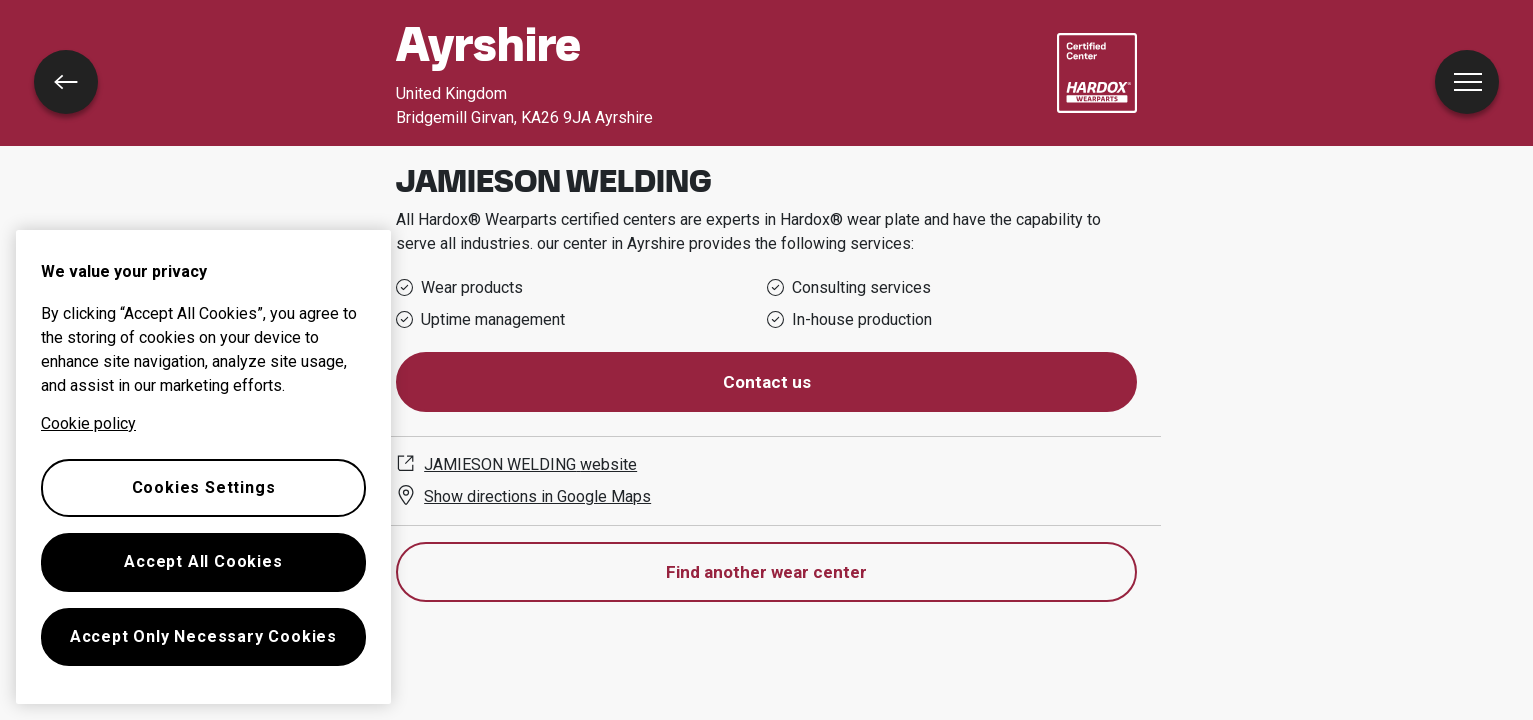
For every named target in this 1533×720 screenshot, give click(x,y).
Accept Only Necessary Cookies (203, 636)
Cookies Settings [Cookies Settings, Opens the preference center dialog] (204, 487)
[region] (203, 467)
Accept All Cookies (203, 561)
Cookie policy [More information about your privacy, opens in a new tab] (88, 423)
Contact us (767, 382)
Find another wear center (766, 572)
